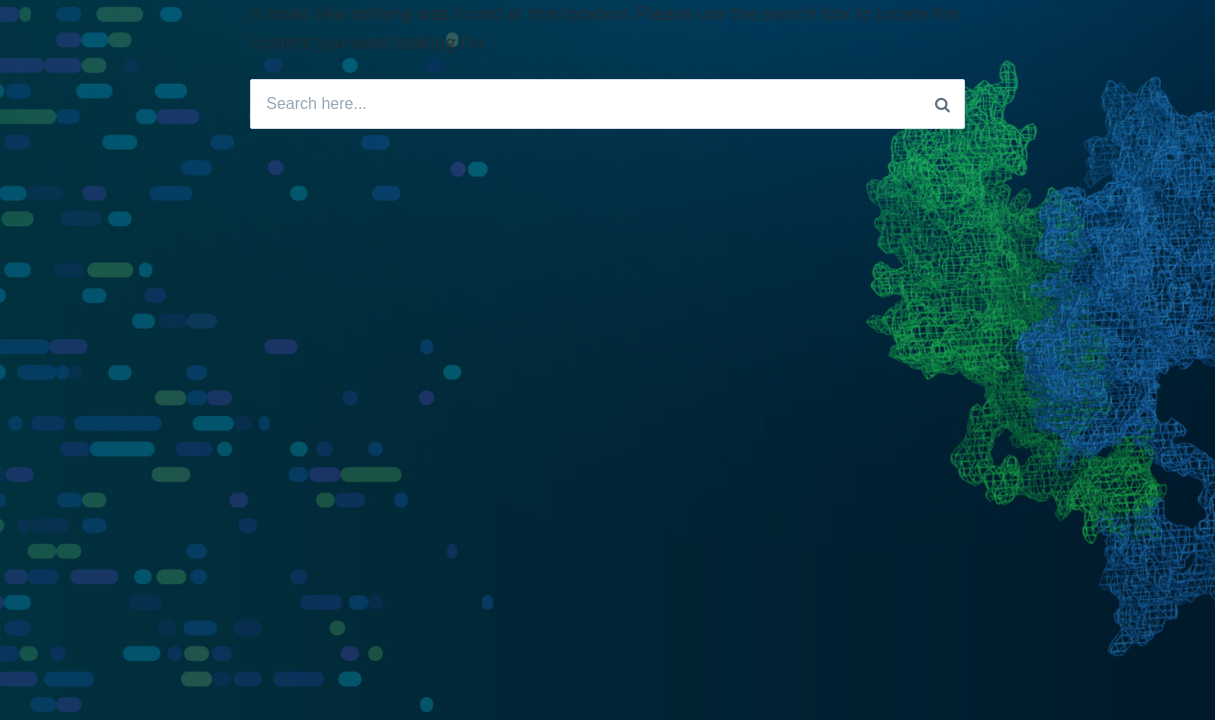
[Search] (942, 104)
